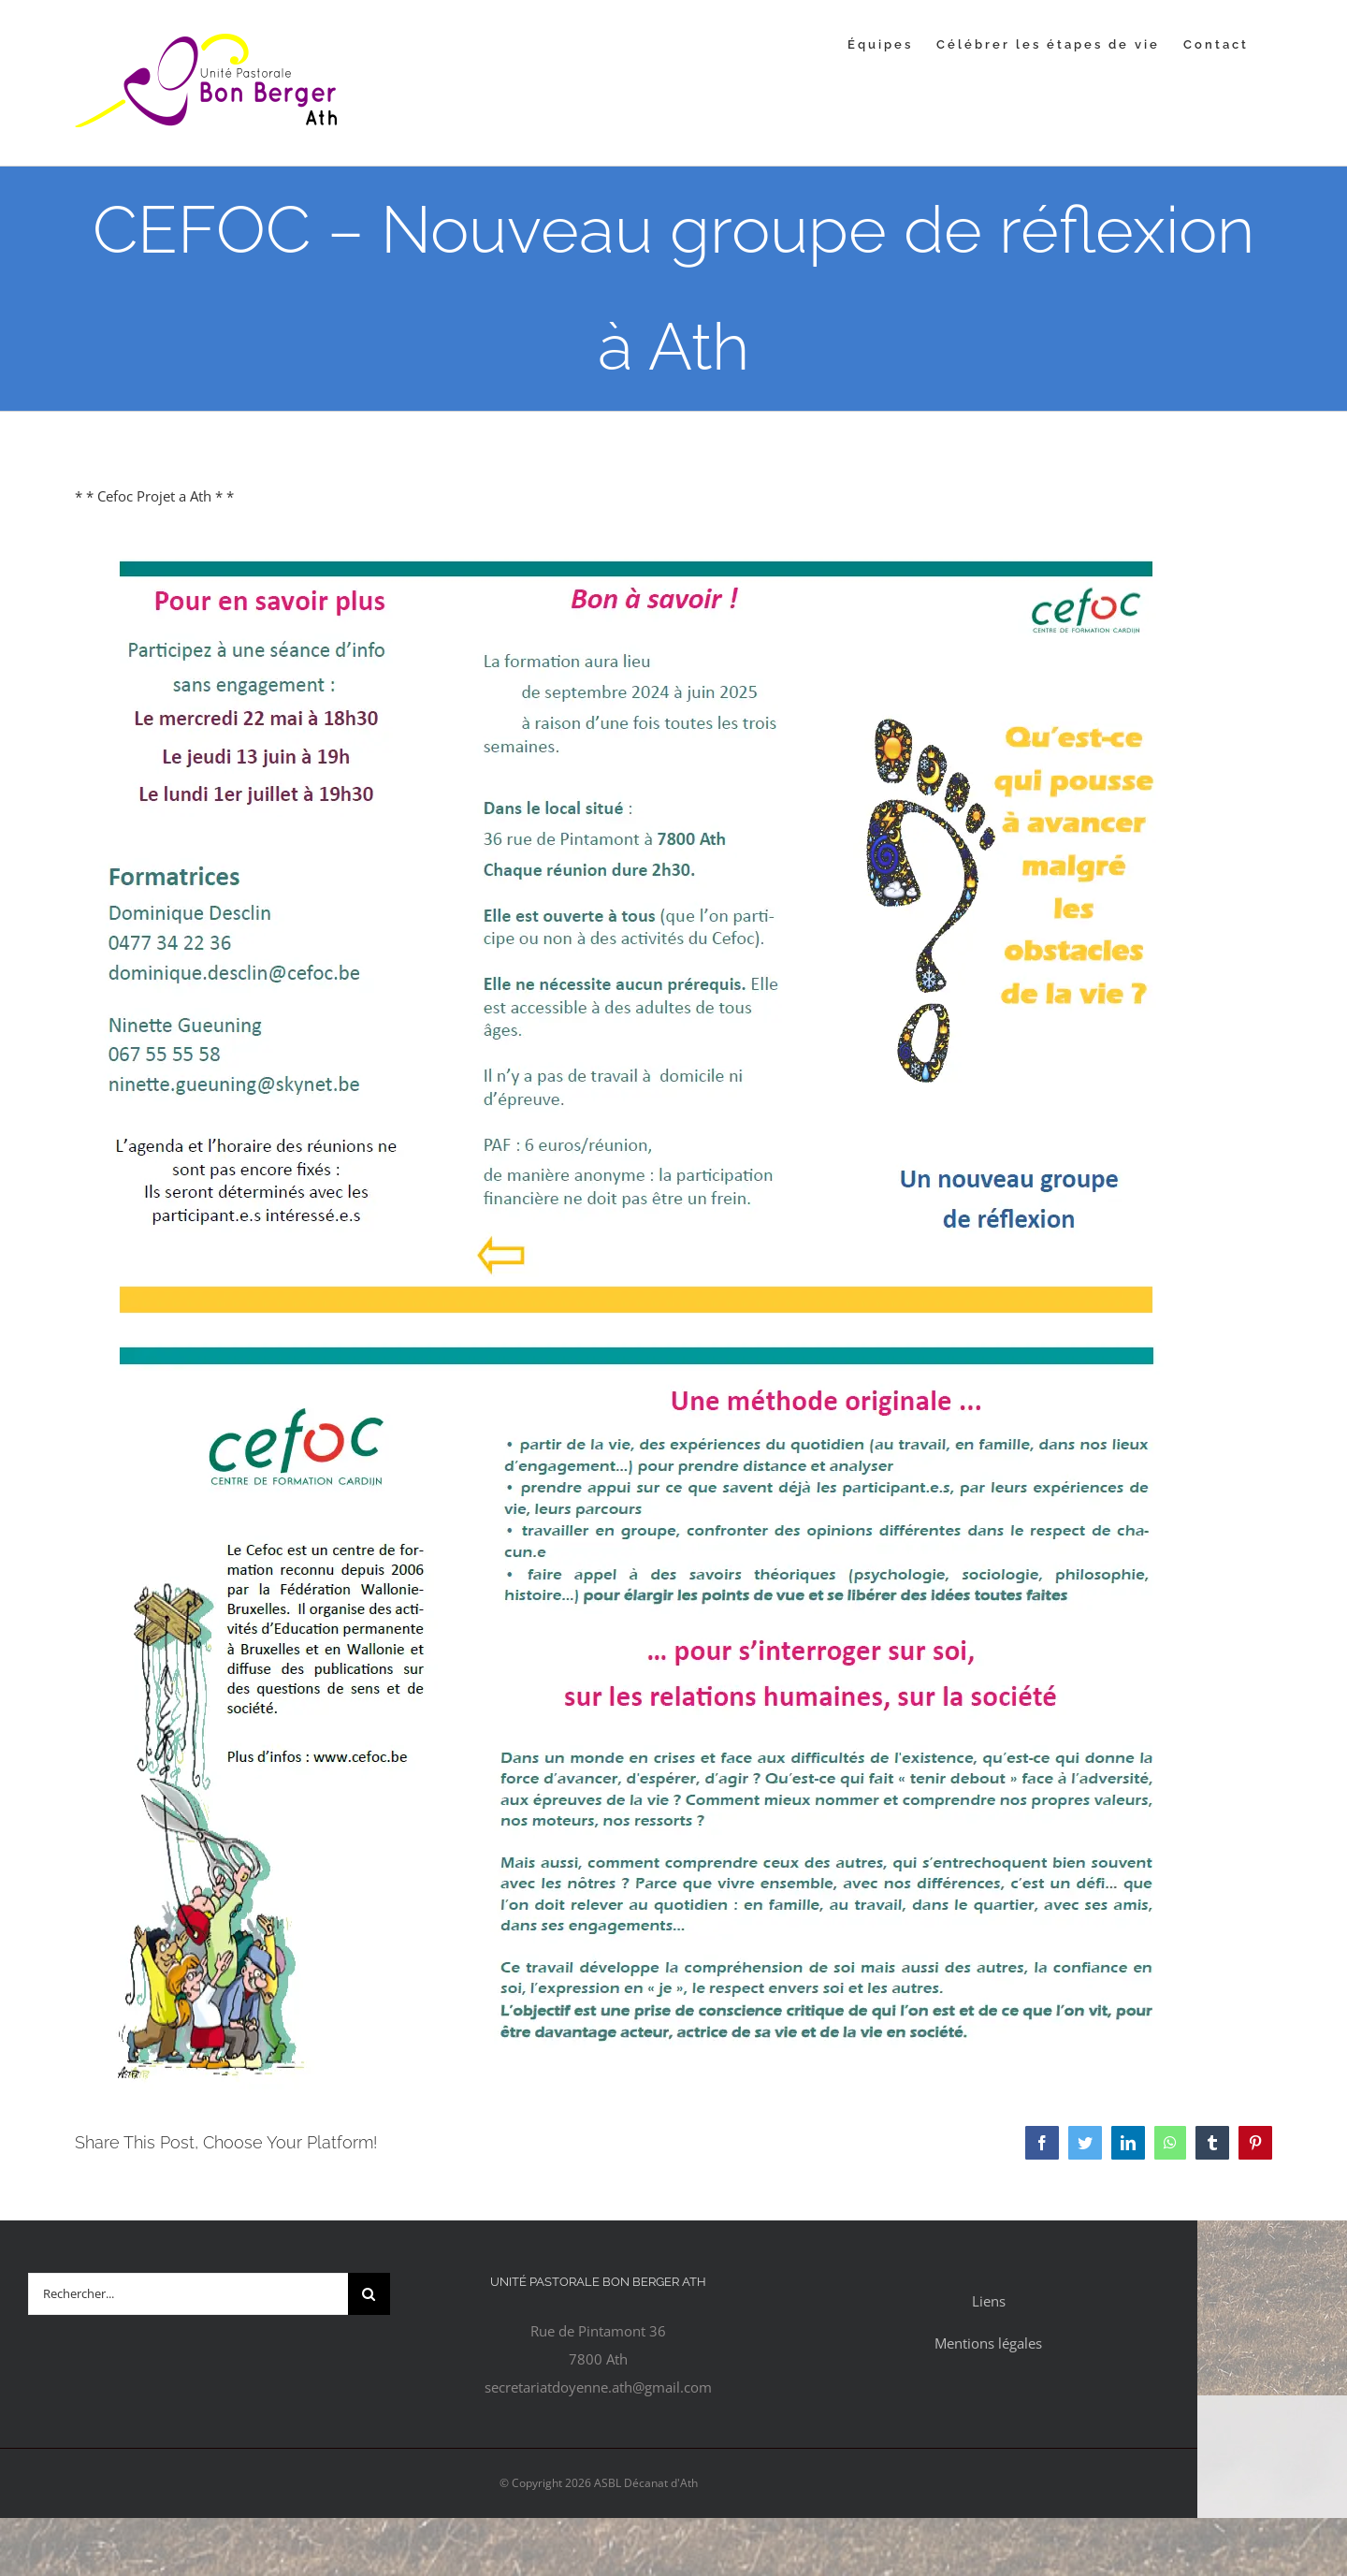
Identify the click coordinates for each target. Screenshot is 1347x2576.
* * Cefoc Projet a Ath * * (154, 496)
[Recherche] (369, 2294)
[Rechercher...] (188, 2294)
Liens (989, 2301)
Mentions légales (988, 2343)
